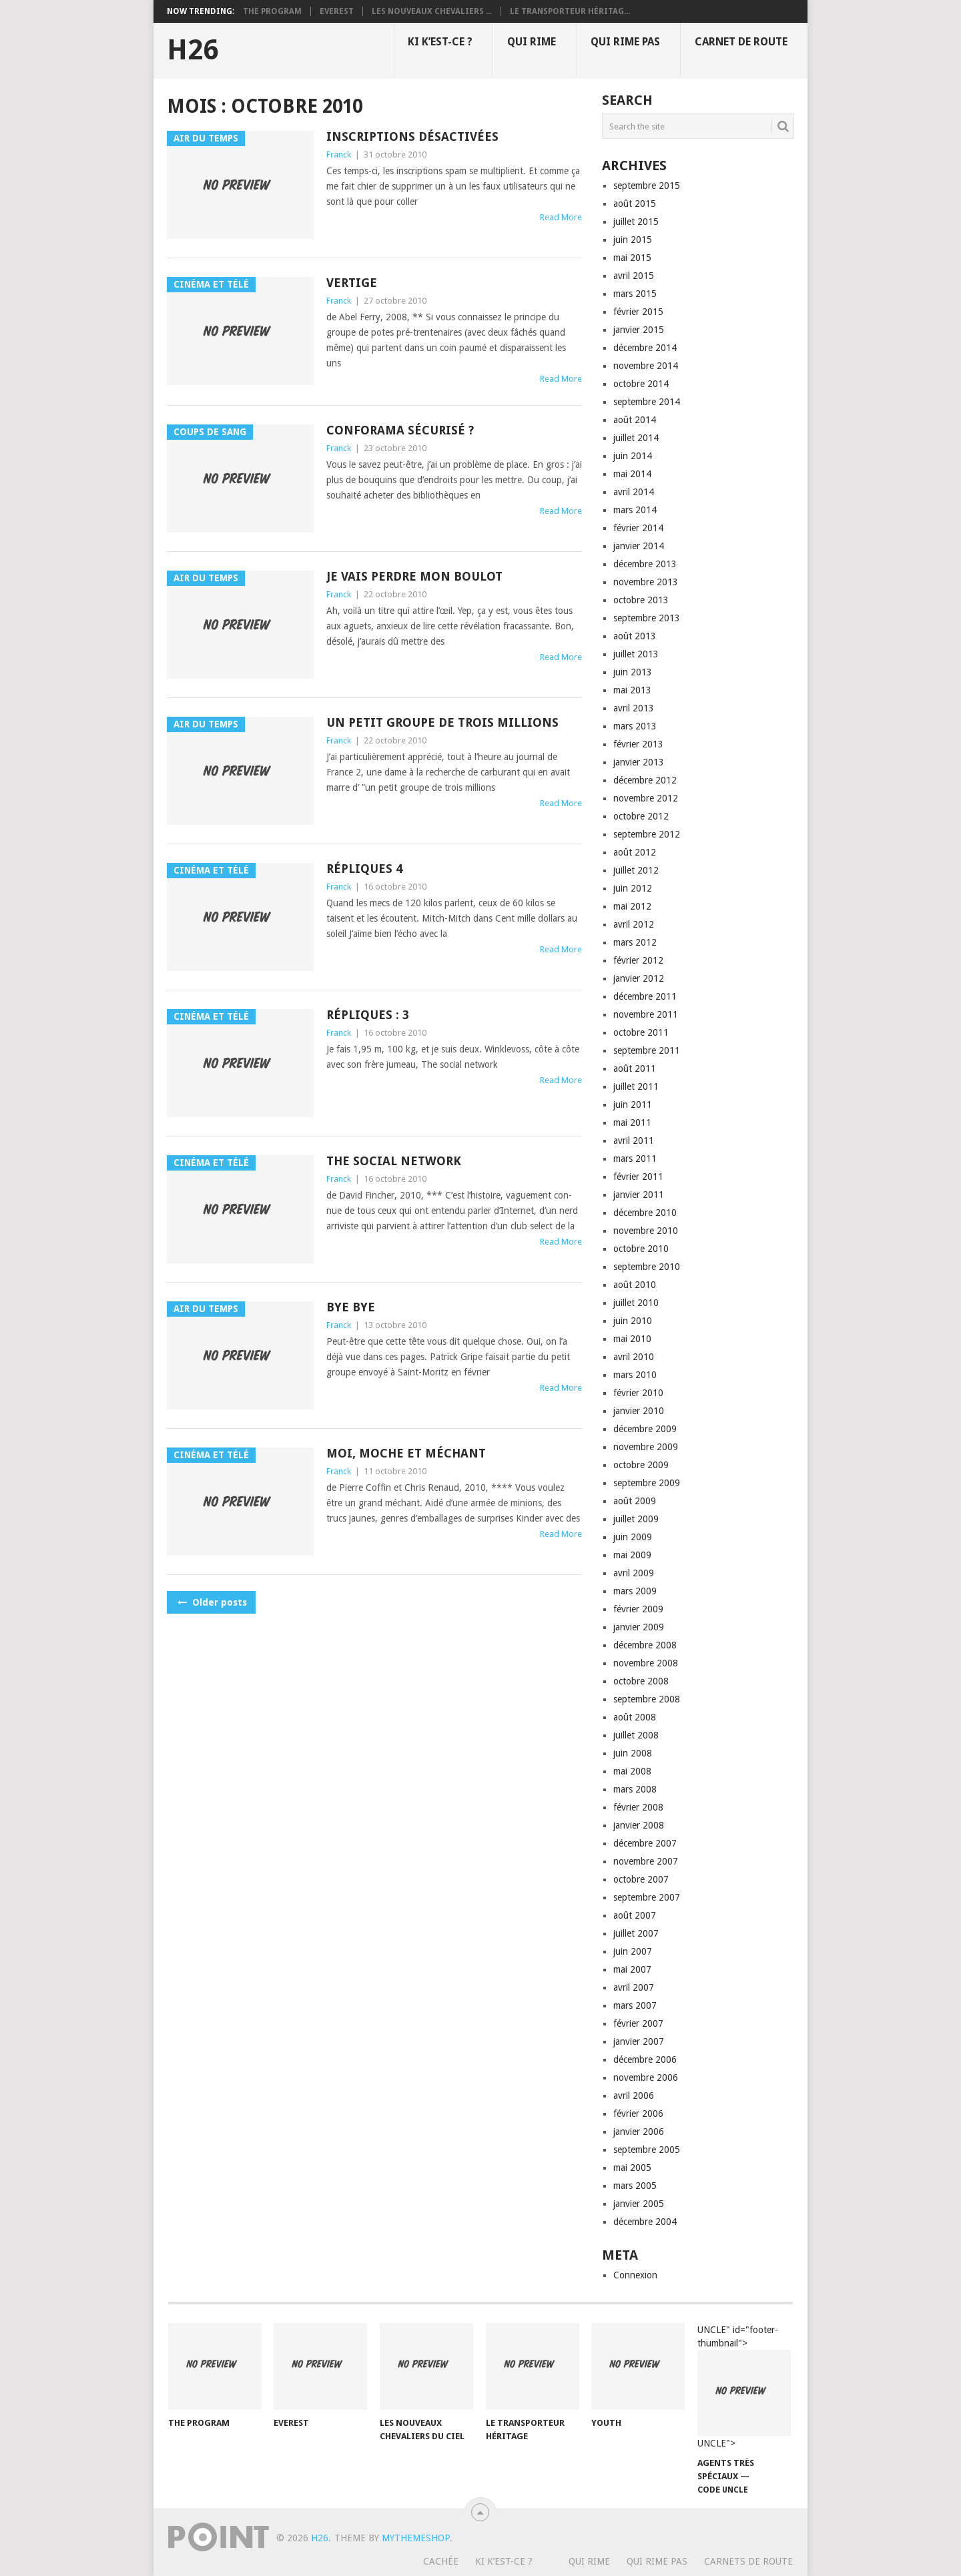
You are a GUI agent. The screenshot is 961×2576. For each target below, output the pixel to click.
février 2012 (638, 960)
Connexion (635, 2275)
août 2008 (634, 1717)
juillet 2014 (636, 437)
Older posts (211, 1602)
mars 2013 (635, 726)
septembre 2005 (646, 2149)
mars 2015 (635, 293)
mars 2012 (635, 942)
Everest (337, 11)
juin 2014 (632, 455)
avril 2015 (633, 275)
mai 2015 (632, 257)
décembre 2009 (645, 1428)
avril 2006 (633, 2095)
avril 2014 (633, 492)
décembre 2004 (645, 2221)
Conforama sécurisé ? (400, 430)
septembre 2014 (646, 401)
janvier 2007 (638, 2041)
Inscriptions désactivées (412, 136)
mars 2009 (635, 1591)
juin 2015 (632, 239)
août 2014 (634, 419)
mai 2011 (632, 1122)
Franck (338, 154)
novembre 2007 (645, 1861)
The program (272, 11)
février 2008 (638, 1807)
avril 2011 (633, 1140)
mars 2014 (635, 510)
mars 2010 (635, 1374)
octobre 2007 (641, 1879)
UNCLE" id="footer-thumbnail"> (744, 2387)
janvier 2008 (638, 1825)
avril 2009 (633, 1573)
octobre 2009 (641, 1465)
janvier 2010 (638, 1410)
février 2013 (638, 744)
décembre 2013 (645, 564)
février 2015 (638, 311)
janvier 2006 (638, 2131)
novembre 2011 (645, 1014)
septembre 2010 (646, 1266)
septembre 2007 (646, 1897)
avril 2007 (633, 1987)
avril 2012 (633, 924)
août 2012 (634, 852)
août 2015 (634, 203)
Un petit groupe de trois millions (442, 722)
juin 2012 (632, 888)
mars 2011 (635, 1158)
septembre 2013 (646, 618)
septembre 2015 (646, 185)
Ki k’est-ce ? (440, 41)
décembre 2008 (645, 1645)
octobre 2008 (641, 1681)
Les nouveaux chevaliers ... (432, 11)
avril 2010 (633, 1356)
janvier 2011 (638, 1194)
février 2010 (638, 1392)
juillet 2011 (636, 1086)
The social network (393, 1161)
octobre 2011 (641, 1032)
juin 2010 (632, 1320)
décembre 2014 (645, 347)
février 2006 (638, 2113)
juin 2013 (632, 672)
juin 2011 (632, 1104)
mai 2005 (632, 2167)
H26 (192, 50)
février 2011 (638, 1176)
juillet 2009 (636, 1519)
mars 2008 (635, 1789)
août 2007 (634, 1915)
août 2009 (634, 1501)
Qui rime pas (625, 41)
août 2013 (634, 636)
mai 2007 (632, 1969)
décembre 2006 (645, 2059)
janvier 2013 (638, 762)
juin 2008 (632, 1753)
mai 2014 (632, 473)
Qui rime (531, 41)
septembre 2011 (646, 1050)
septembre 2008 (646, 1699)
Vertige (351, 283)
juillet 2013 (636, 654)
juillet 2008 (636, 1735)
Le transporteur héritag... (570, 11)
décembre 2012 (645, 780)
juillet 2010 (636, 1302)
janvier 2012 (638, 978)
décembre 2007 (645, 1843)
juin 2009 (632, 1537)
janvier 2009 (638, 1627)
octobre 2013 (641, 600)
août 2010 (634, 1284)
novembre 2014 (645, 365)
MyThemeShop (416, 2538)
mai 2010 (632, 1338)
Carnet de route (741, 41)
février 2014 (638, 528)
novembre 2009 (645, 1446)
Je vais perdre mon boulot (414, 576)
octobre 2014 (641, 383)
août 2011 (634, 1068)
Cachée (440, 2561)
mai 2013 (632, 690)
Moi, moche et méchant (406, 1453)
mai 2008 (632, 1771)
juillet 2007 (636, 1933)
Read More (561, 217)
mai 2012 (632, 906)
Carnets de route (748, 2561)
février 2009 (638, 1609)
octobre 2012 (641, 816)
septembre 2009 (646, 1483)
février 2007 (638, 2023)
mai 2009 (632, 1555)
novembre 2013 (645, 582)
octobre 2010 (641, 1248)
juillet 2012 (636, 870)
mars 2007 (635, 2005)
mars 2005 (635, 2185)
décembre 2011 (645, 996)
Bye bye (350, 1307)
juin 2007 (632, 1951)
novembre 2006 (645, 2077)
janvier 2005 (638, 2203)
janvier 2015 (638, 329)
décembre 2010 (645, 1212)
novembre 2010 (645, 1230)
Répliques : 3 (367, 1015)
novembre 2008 (645, 1663)
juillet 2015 (636, 221)
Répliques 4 (364, 869)
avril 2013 (633, 708)
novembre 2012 (645, 798)
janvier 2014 (638, 546)
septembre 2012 (646, 834)
